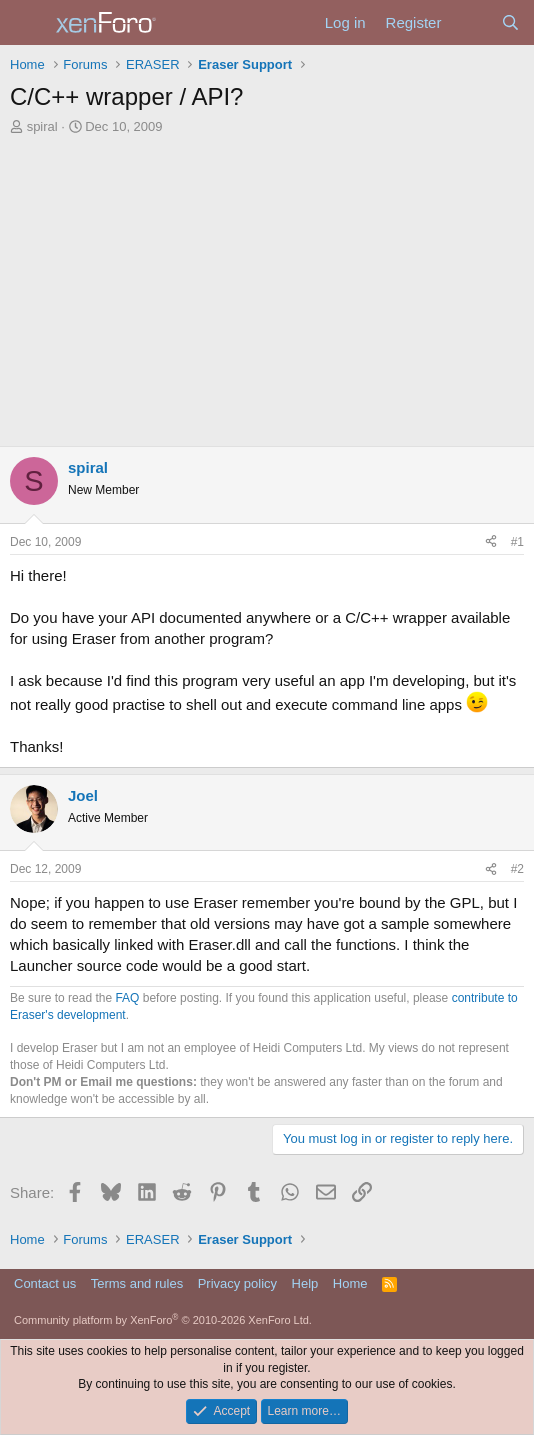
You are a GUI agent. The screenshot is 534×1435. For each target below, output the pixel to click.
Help (305, 1283)
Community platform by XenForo (163, 1320)
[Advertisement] (267, 286)
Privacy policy (237, 1283)
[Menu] (27, 23)
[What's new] (470, 22)
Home (350, 1283)
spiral (42, 126)
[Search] (510, 22)
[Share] (491, 542)
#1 (517, 542)
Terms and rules (137, 1283)
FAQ (127, 998)
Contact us (45, 1283)
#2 (517, 869)
